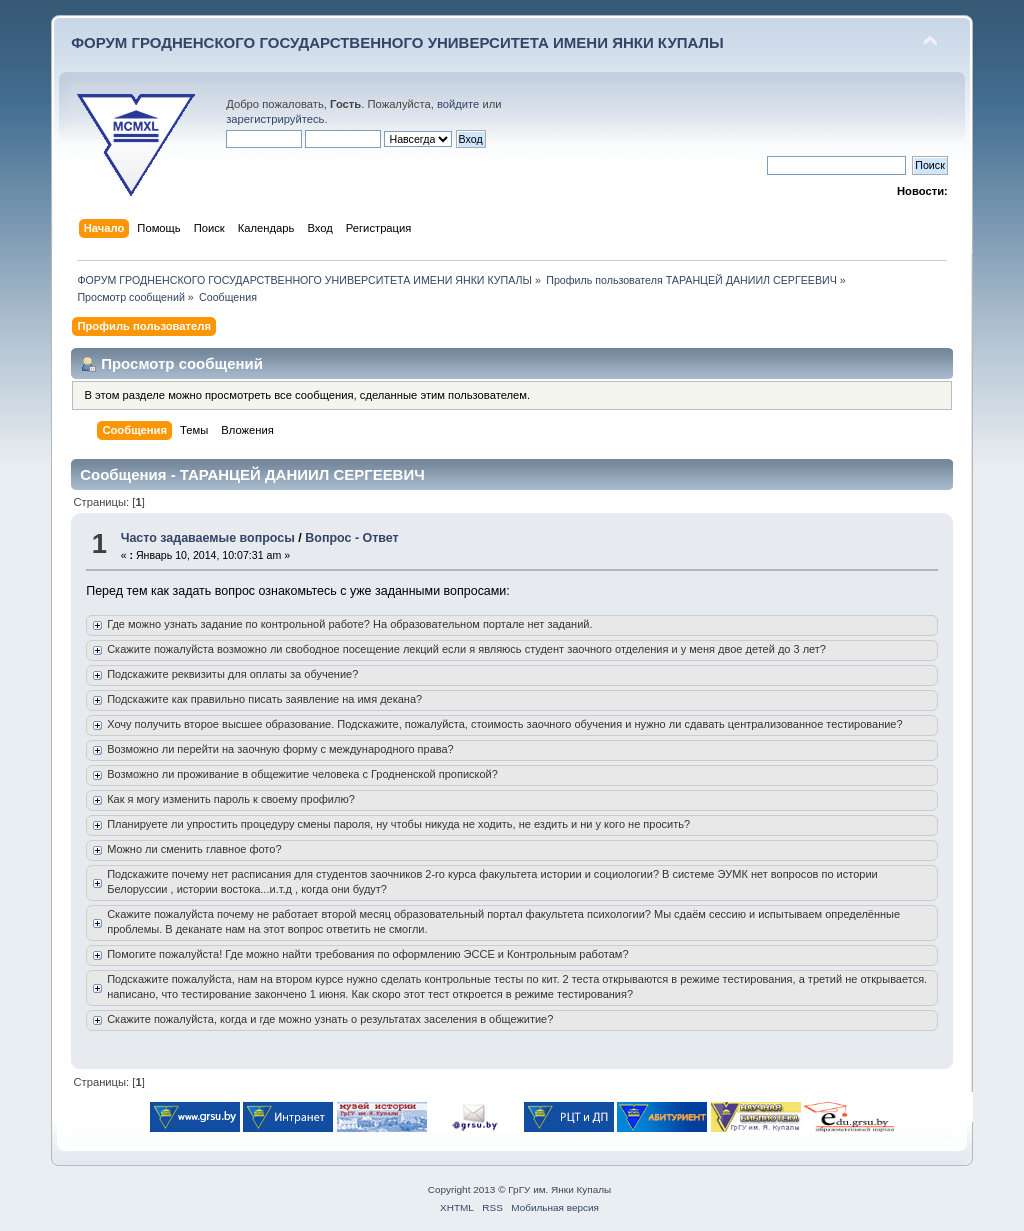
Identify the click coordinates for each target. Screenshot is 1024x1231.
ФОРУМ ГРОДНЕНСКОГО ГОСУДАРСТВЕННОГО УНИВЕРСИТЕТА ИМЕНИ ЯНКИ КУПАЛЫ (397, 42)
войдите (458, 104)
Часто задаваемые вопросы (208, 538)
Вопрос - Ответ (351, 538)
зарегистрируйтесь (275, 119)
